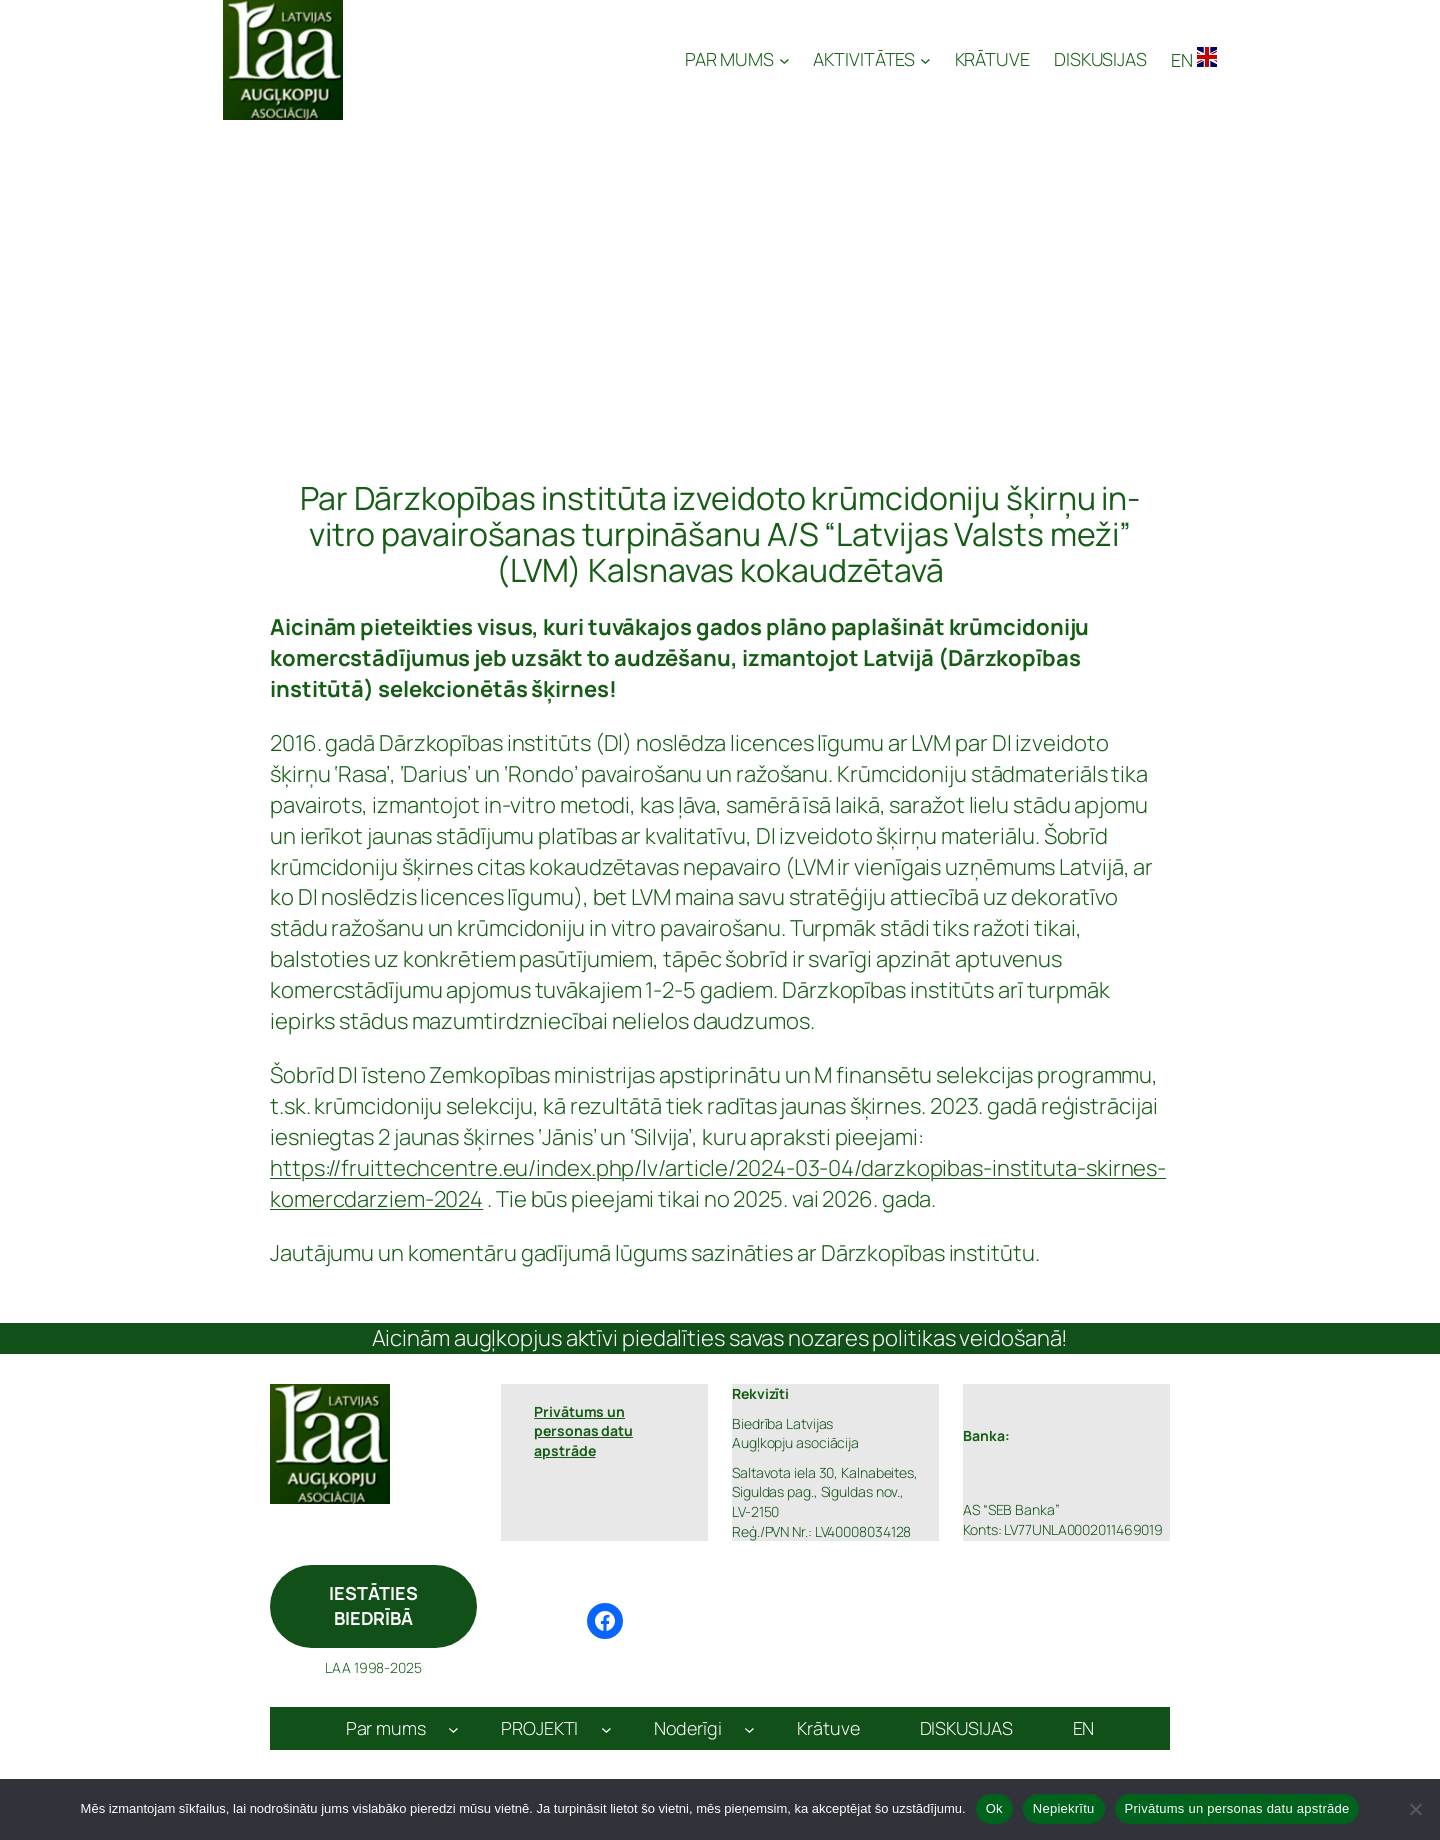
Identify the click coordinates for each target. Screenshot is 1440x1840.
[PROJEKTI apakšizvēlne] (606, 1728)
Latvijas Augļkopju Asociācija (516, 60)
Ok (994, 1808)
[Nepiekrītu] (1415, 1809)
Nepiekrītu (1064, 1808)
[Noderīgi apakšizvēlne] (749, 1728)
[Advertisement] (720, 270)
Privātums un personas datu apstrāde (1237, 1808)
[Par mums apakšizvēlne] (453, 1728)
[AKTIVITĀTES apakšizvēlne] (871, 59)
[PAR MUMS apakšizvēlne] (737, 59)
